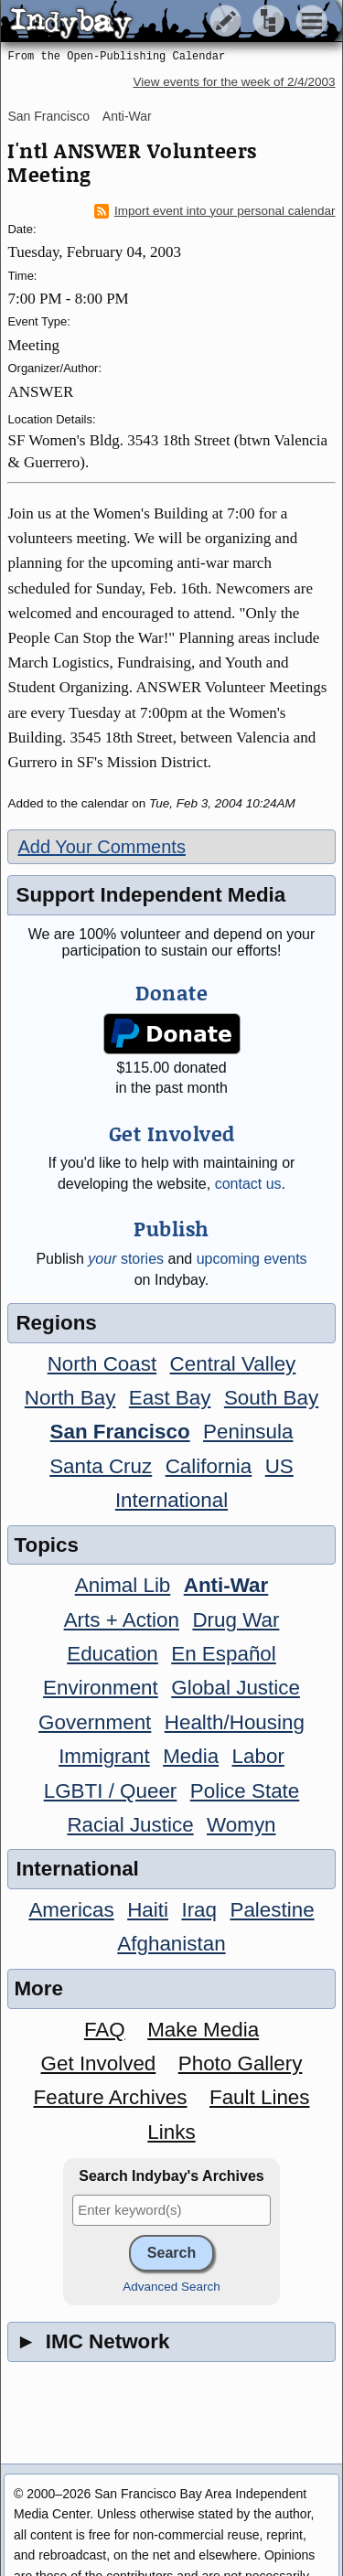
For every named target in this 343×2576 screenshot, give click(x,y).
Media (191, 1756)
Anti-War (127, 116)
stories (126, 1259)
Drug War (235, 1620)
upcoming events (252, 1259)
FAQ (104, 2029)
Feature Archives (111, 2097)
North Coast (102, 1363)
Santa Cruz (100, 1466)
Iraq (199, 1909)
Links (171, 2132)
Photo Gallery (240, 2063)
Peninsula (248, 1431)
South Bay (271, 1397)
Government (94, 1722)
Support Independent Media (150, 894)
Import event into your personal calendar (215, 211)
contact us (248, 1184)
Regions (56, 1322)
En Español (223, 1653)
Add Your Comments (101, 847)
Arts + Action (121, 1620)
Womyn (241, 1824)
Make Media (203, 2029)
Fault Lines (259, 2097)
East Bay (170, 1397)
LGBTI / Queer (110, 1791)
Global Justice (235, 1687)
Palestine (272, 1909)
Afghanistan (171, 1943)
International (171, 1500)
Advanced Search (171, 2286)
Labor (258, 1756)
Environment (100, 1687)
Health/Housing (235, 1722)
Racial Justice (130, 1824)
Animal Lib (123, 1585)
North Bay (70, 1397)
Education (112, 1653)
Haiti (147, 1909)
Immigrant (104, 1756)
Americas (70, 1909)
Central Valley (233, 1363)
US (279, 1466)
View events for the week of (234, 82)
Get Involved (98, 2063)
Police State (245, 1791)
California (209, 1466)
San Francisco (48, 116)
